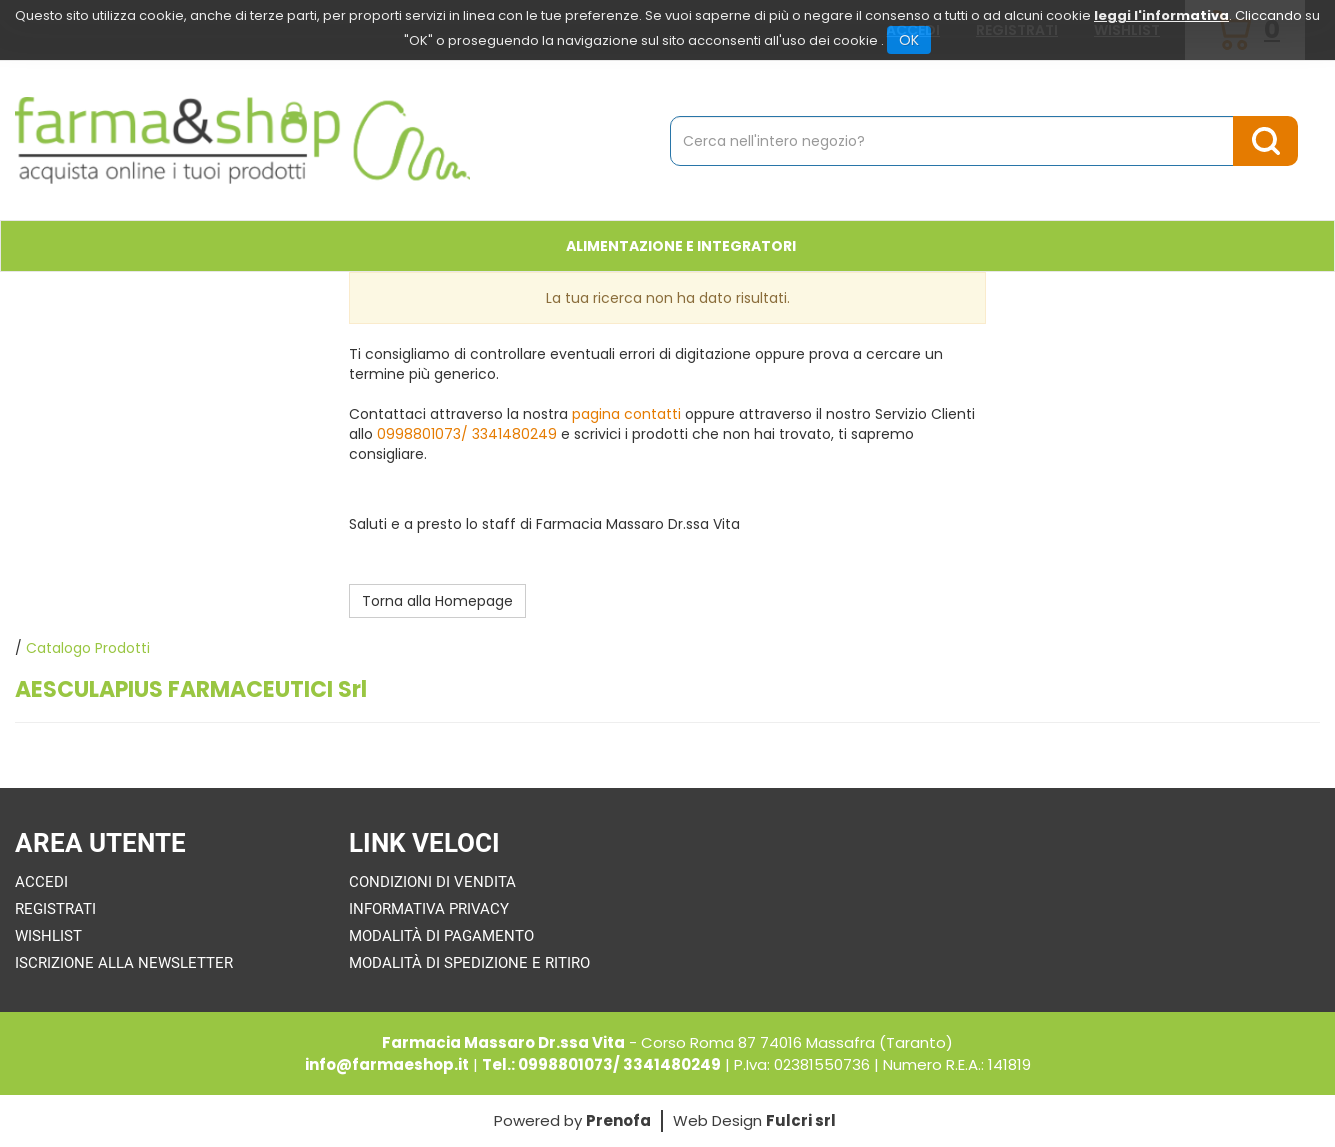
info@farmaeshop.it (387, 1064)
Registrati (55, 909)
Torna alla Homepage (437, 601)
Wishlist (48, 936)
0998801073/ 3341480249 (467, 434)
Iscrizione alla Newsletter (124, 963)
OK (909, 40)
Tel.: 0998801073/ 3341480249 (601, 1064)
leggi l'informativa (1161, 15)
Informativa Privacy (429, 909)
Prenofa (618, 1120)
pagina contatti (626, 414)
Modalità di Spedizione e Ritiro (469, 963)
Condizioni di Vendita (432, 882)
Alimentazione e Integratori (681, 246)
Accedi (41, 882)
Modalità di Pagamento (441, 936)
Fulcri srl (801, 1120)
